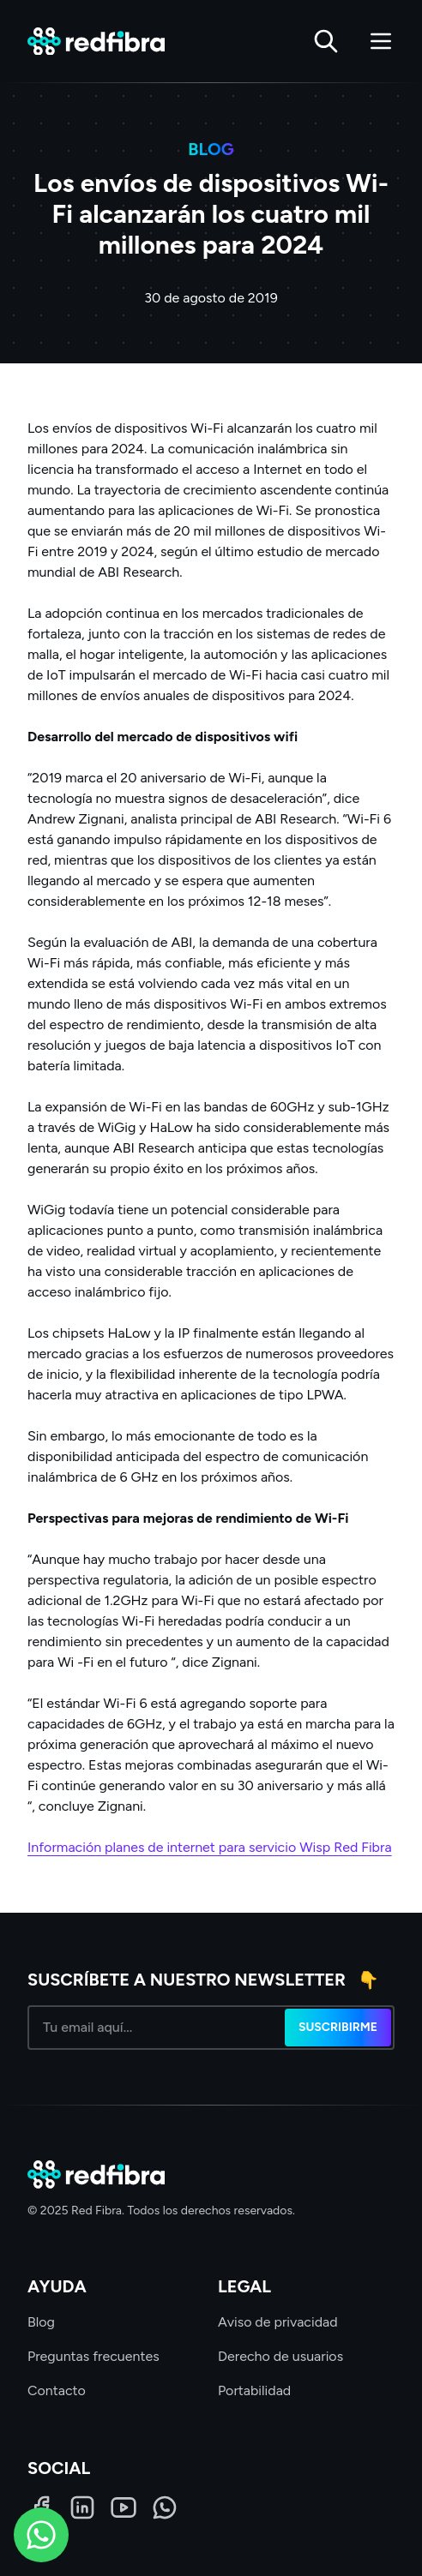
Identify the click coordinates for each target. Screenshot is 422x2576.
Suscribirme (337, 2027)
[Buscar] (326, 41)
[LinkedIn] (82, 2507)
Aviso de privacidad (278, 2322)
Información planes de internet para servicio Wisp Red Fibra (209, 1847)
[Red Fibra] (96, 41)
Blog (41, 2322)
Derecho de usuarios (280, 2356)
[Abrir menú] (381, 41)
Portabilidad (254, 2390)
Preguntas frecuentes (93, 2356)
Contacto (56, 2390)
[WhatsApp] (164, 2507)
